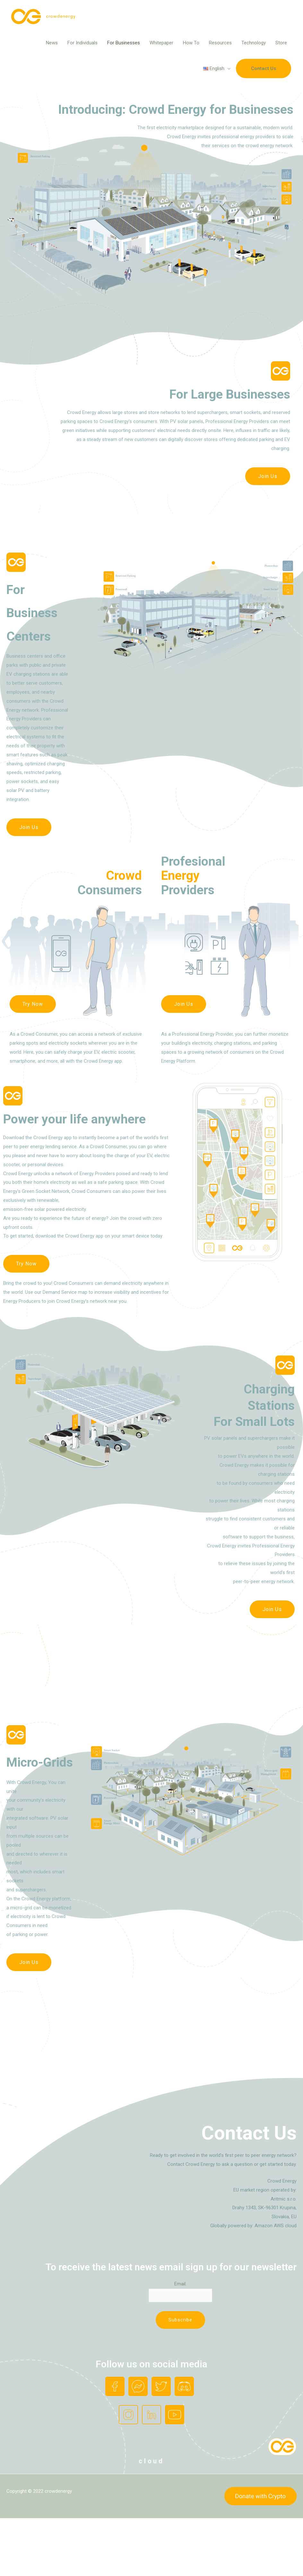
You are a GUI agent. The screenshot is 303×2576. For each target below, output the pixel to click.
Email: (180, 2284)
